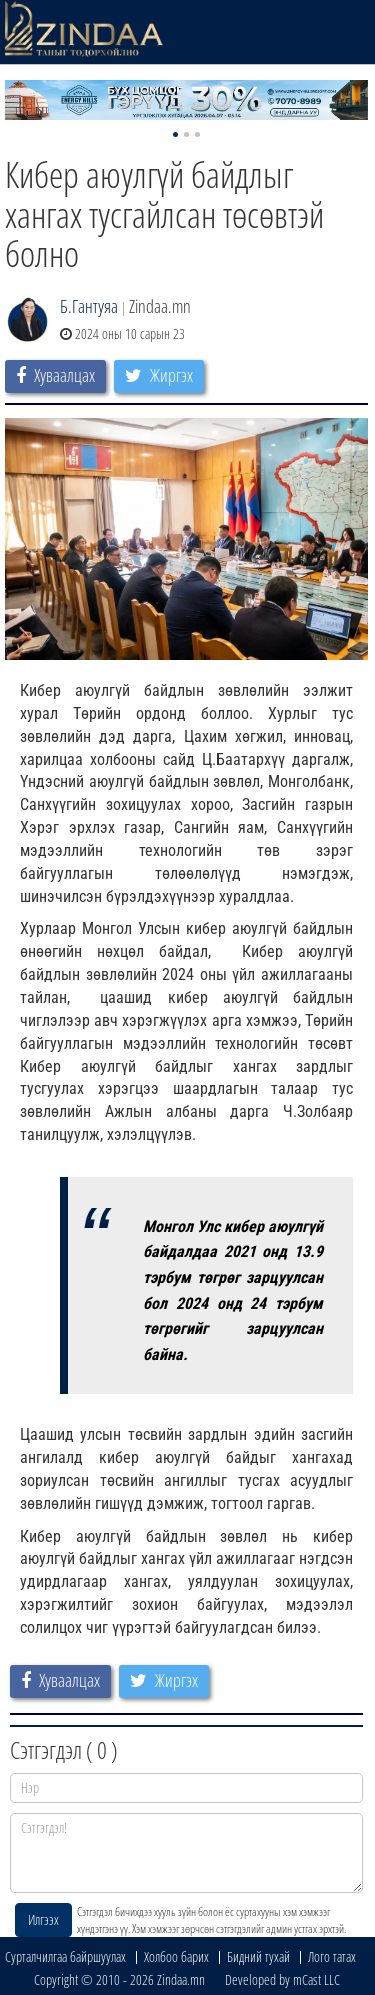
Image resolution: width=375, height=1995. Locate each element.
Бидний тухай (258, 1956)
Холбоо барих (176, 1956)
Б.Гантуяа (89, 306)
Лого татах (332, 1956)
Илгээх (43, 1919)
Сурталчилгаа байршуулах (65, 1956)
